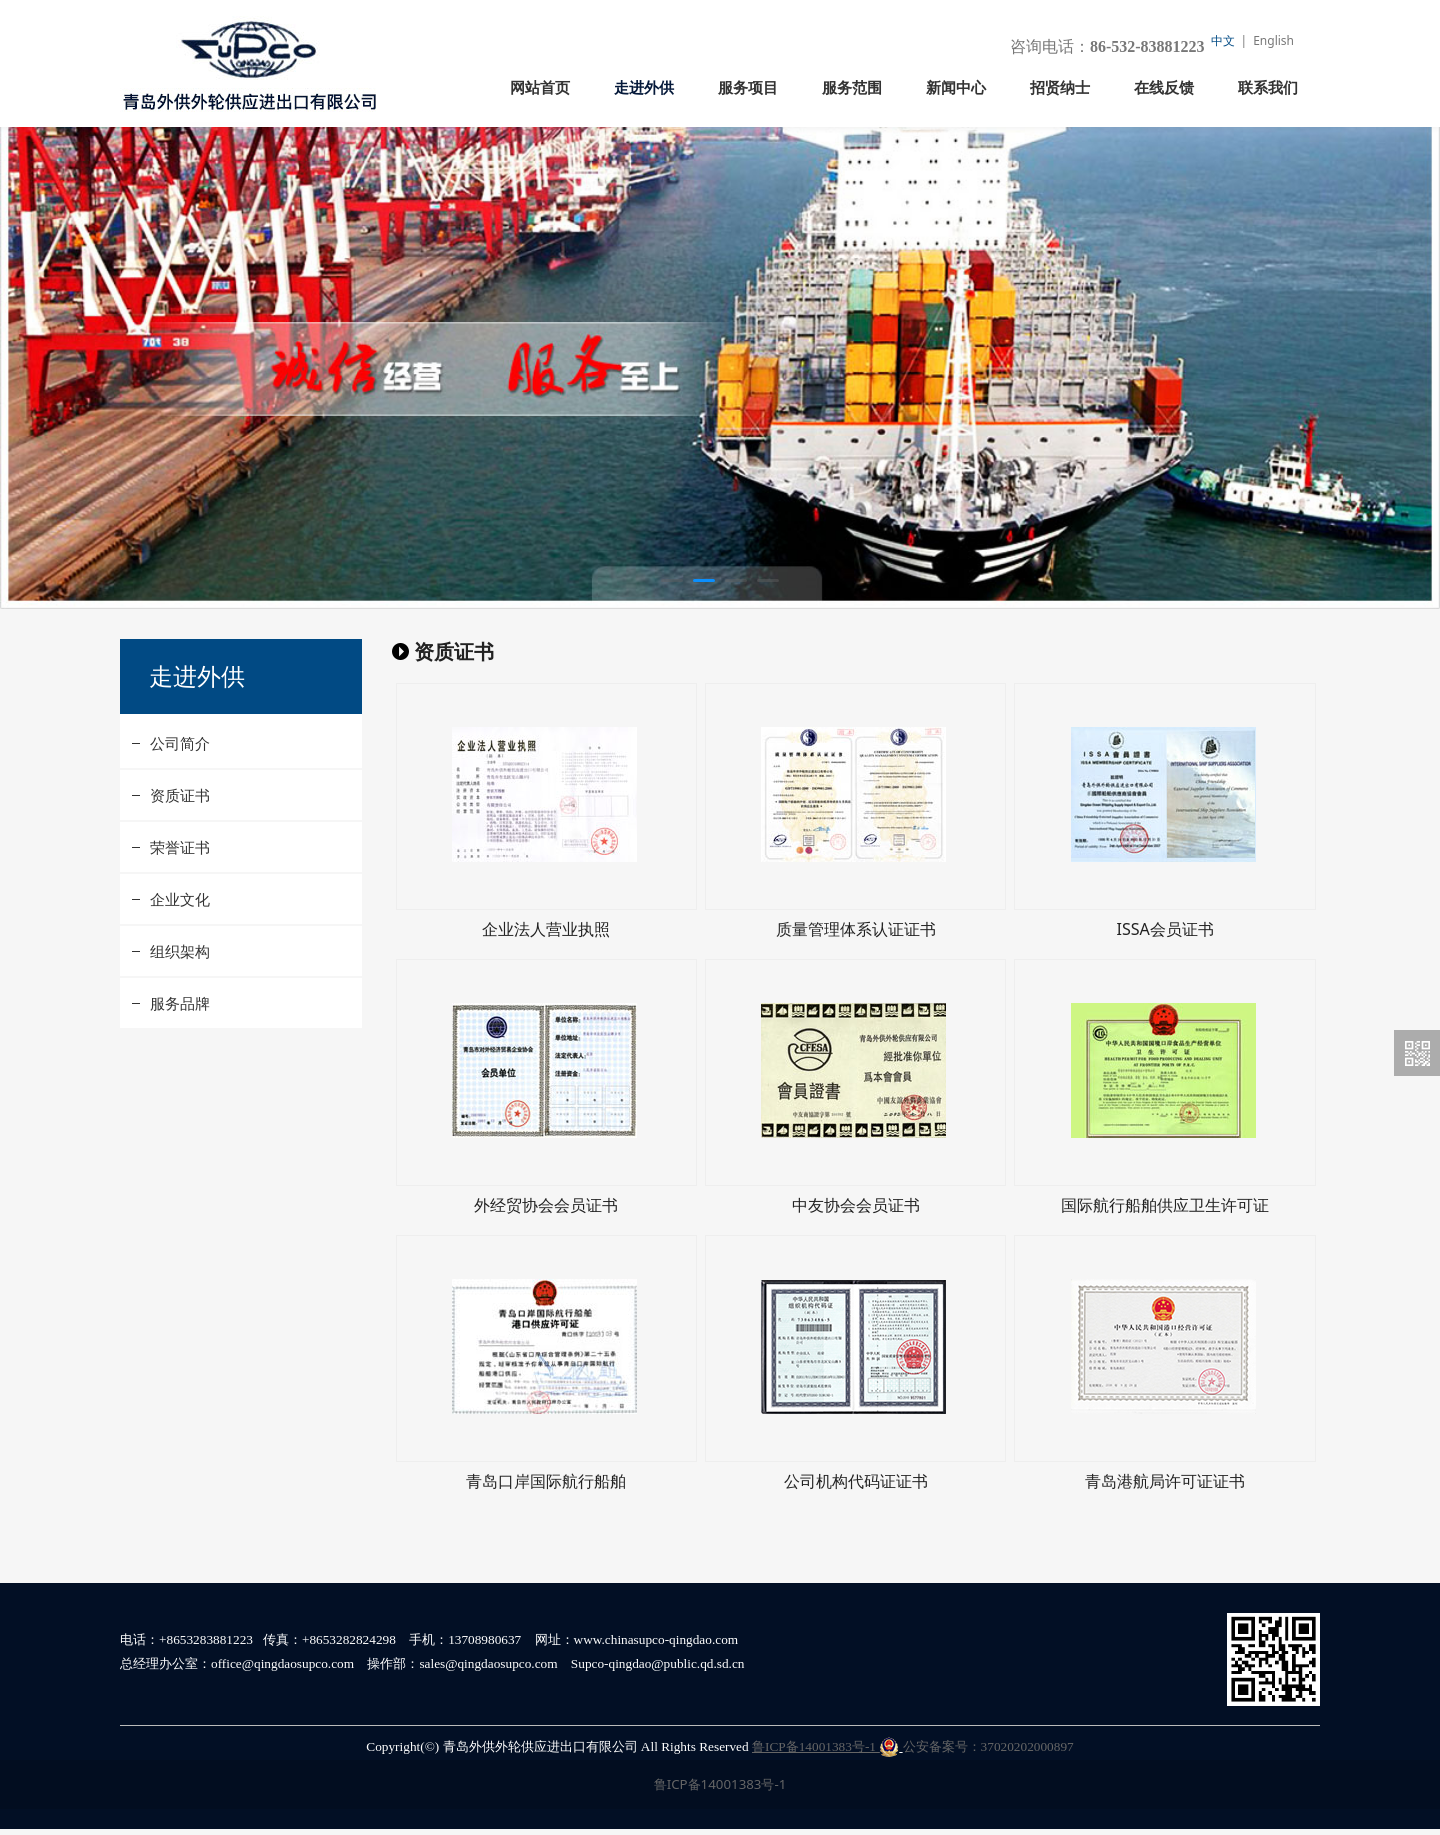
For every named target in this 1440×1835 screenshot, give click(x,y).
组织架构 (180, 993)
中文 (1223, 40)
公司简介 (180, 785)
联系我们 (1268, 88)
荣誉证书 (180, 889)
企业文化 (180, 941)
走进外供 (644, 88)
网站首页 (540, 88)
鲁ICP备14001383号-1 (825, 1752)
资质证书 (180, 837)
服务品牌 (180, 1045)
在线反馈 (1164, 88)
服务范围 (852, 88)
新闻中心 (956, 88)
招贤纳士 (1060, 88)
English (1273, 40)
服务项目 (748, 88)
